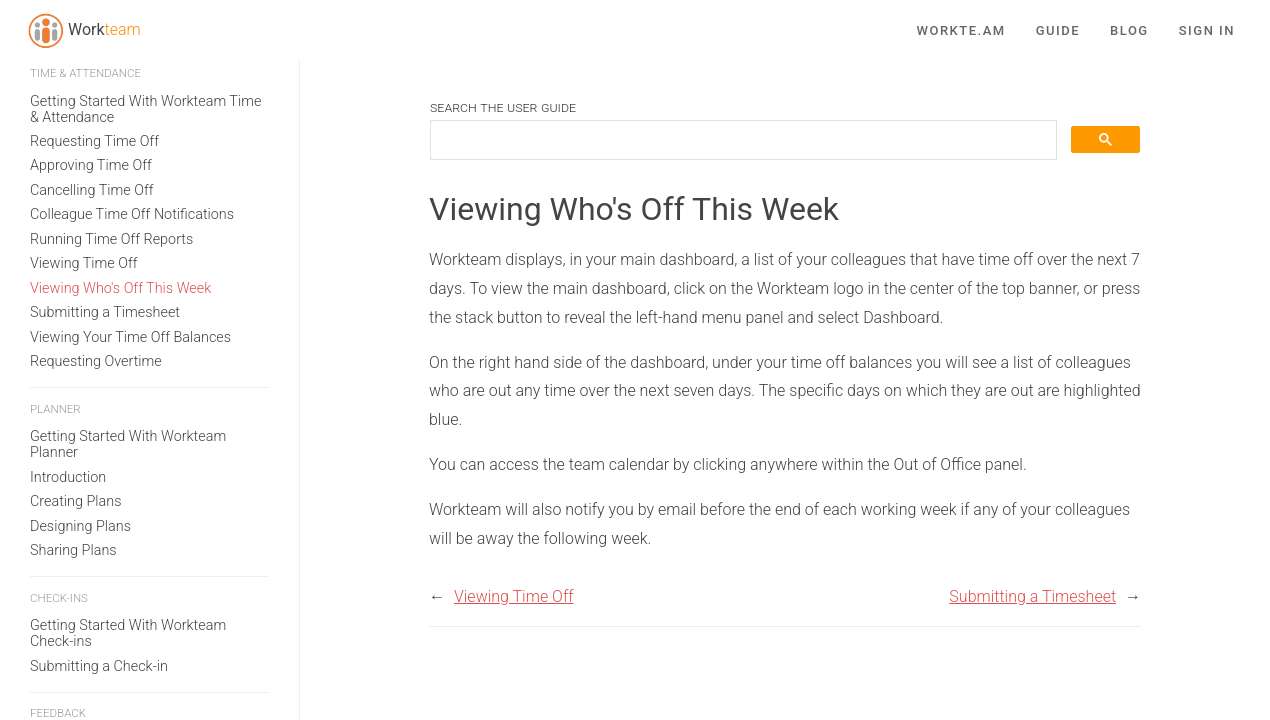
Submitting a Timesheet (105, 115)
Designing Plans (80, 329)
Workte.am (961, 27)
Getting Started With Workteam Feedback (128, 552)
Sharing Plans (73, 353)
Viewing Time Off (84, 66)
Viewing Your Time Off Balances (130, 140)
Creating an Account (94, 684)
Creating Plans (75, 304)
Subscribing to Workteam (109, 659)
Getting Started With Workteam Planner (128, 247)
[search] (741, 140)
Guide (1058, 27)
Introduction (68, 280)
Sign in (1207, 27)
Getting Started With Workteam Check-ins (128, 436)
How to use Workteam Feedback (132, 584)
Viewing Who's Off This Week (120, 91)
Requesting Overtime (96, 164)
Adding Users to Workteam (114, 708)
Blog (1129, 27)
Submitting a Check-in (99, 469)
